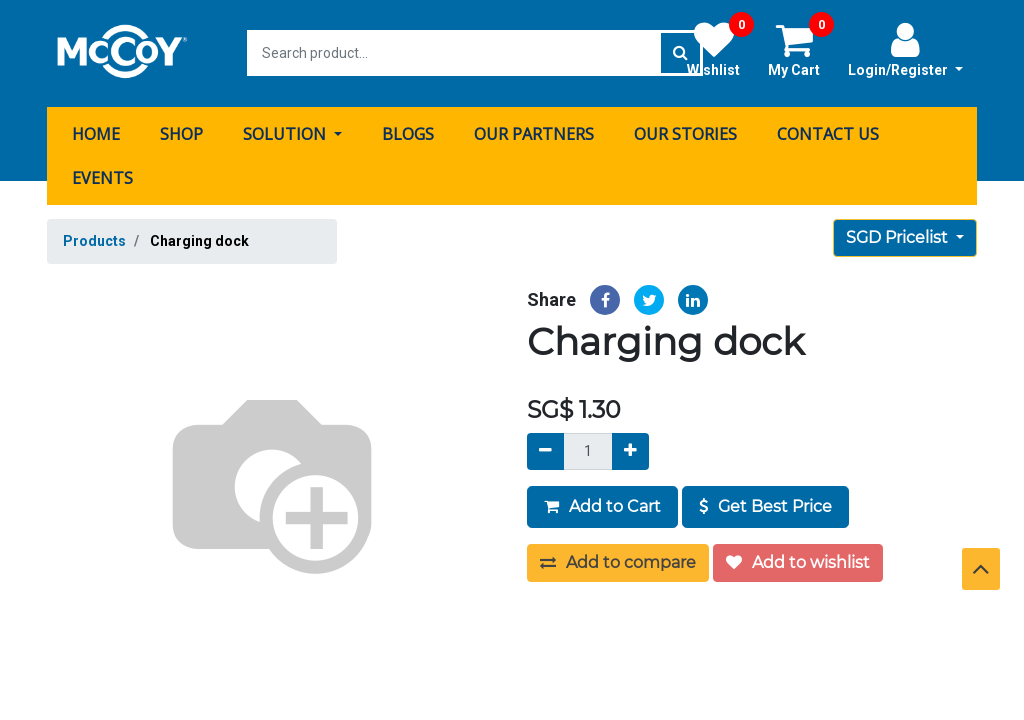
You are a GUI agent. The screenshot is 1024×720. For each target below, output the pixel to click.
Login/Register (905, 49)
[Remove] (545, 450)
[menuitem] (96, 133)
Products (94, 240)
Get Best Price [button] (765, 505)
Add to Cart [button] (602, 505)
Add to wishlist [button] (798, 561)
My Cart (801, 49)
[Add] (630, 450)
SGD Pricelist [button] (899, 236)
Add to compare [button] (618, 561)
